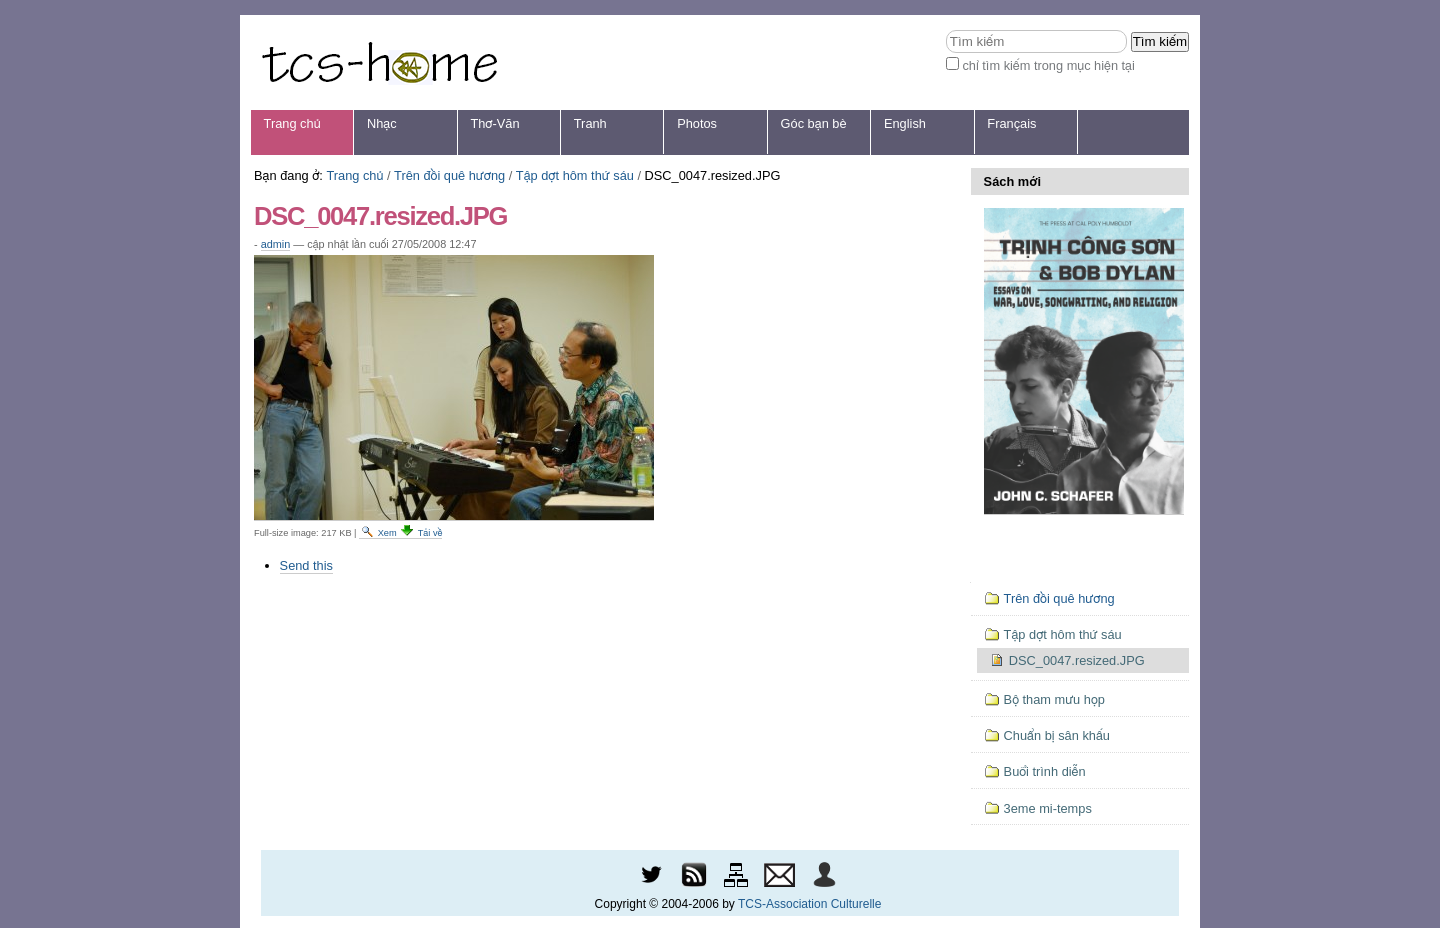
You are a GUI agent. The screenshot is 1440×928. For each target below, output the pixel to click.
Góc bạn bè (814, 123)
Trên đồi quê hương (449, 175)
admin (276, 244)
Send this (306, 565)
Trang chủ (292, 123)
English (905, 123)
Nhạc (382, 123)
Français (1011, 123)
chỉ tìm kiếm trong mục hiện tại (1048, 65)
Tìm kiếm (945, 29)
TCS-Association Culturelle (809, 904)
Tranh (590, 123)
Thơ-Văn (494, 123)
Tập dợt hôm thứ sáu (575, 175)
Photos (697, 123)
